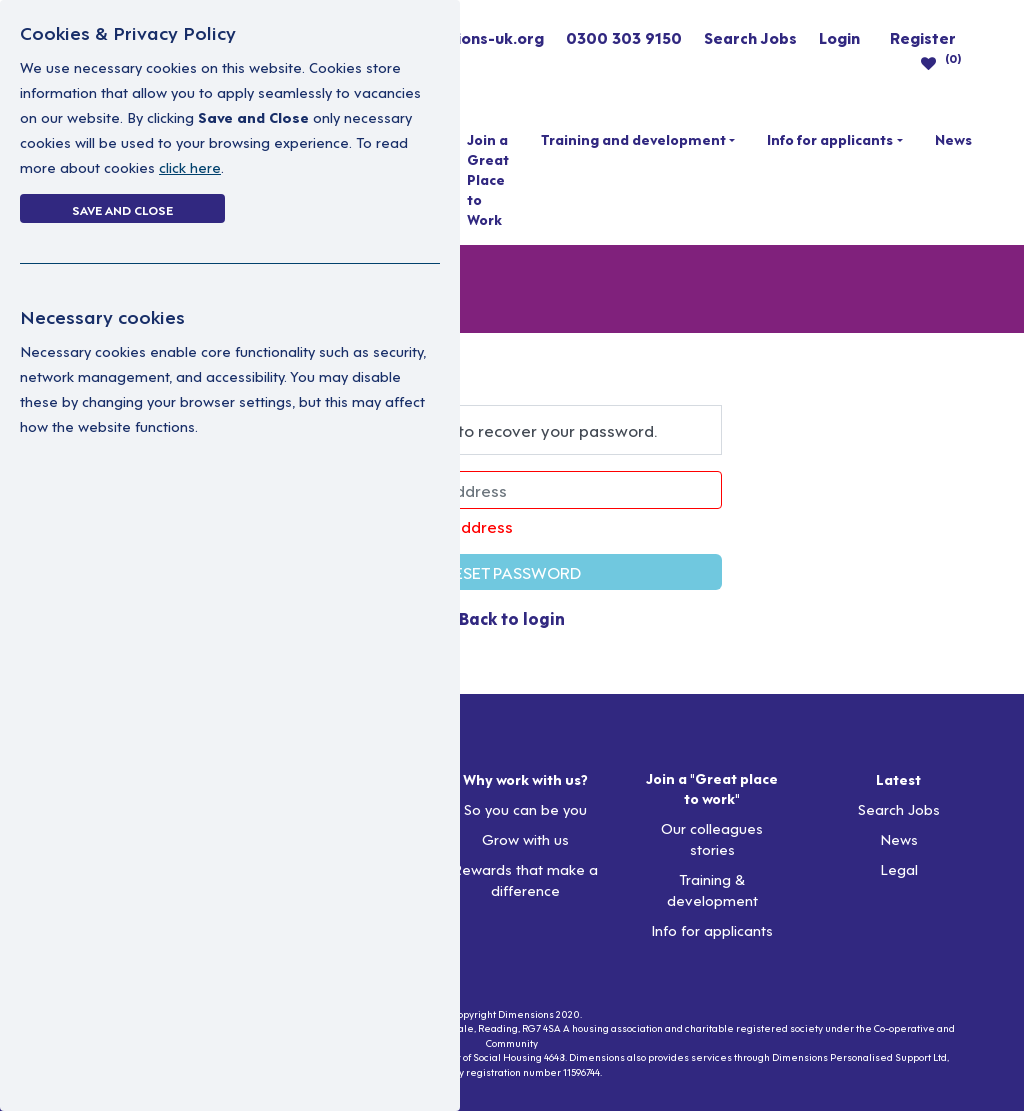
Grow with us (525, 838)
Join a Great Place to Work (488, 179)
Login (839, 37)
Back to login (512, 617)
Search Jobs (750, 37)
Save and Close (122, 209)
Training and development (633, 139)
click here (190, 166)
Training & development (712, 889)
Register (923, 37)
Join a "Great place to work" (712, 788)
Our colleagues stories (712, 838)
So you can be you (525, 808)
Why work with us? (525, 779)
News (953, 139)
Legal (899, 868)
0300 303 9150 (624, 37)
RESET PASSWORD (512, 571)
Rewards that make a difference (525, 879)
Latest (898, 779)
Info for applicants (830, 139)
